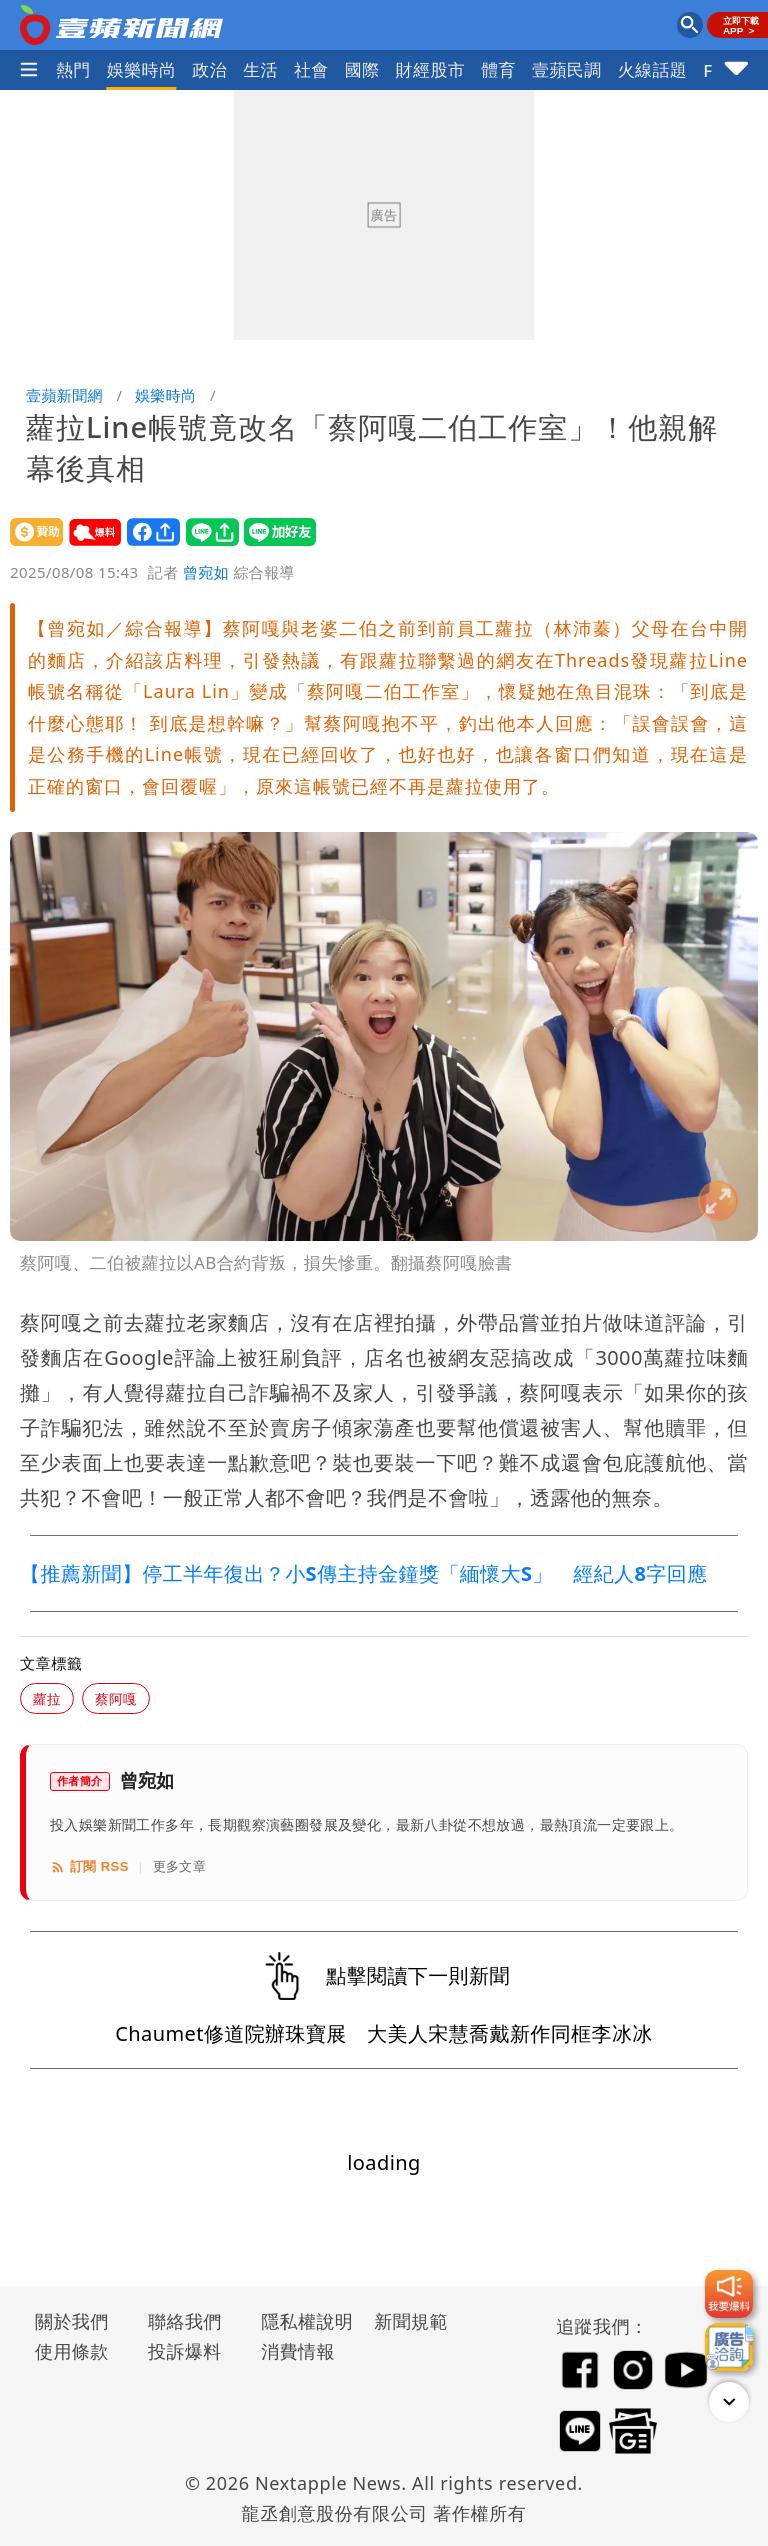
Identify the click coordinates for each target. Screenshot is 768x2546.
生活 (260, 69)
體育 (498, 69)
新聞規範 (411, 2321)
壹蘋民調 (567, 69)
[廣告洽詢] (729, 2347)
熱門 (73, 69)
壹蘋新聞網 (64, 395)
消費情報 (298, 2351)
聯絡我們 (185, 2321)
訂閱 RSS (89, 1867)
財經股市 (431, 69)
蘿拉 (47, 1698)
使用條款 (72, 2351)
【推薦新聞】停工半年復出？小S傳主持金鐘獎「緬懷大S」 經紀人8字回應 (363, 1573)
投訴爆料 (185, 2351)
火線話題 (653, 69)
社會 (311, 69)
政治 (209, 69)
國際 (362, 69)
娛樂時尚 (142, 69)
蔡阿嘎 (116, 1698)
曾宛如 (206, 572)
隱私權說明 (300, 2321)
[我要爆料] (729, 2294)
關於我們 (72, 2321)
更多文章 (180, 1866)
